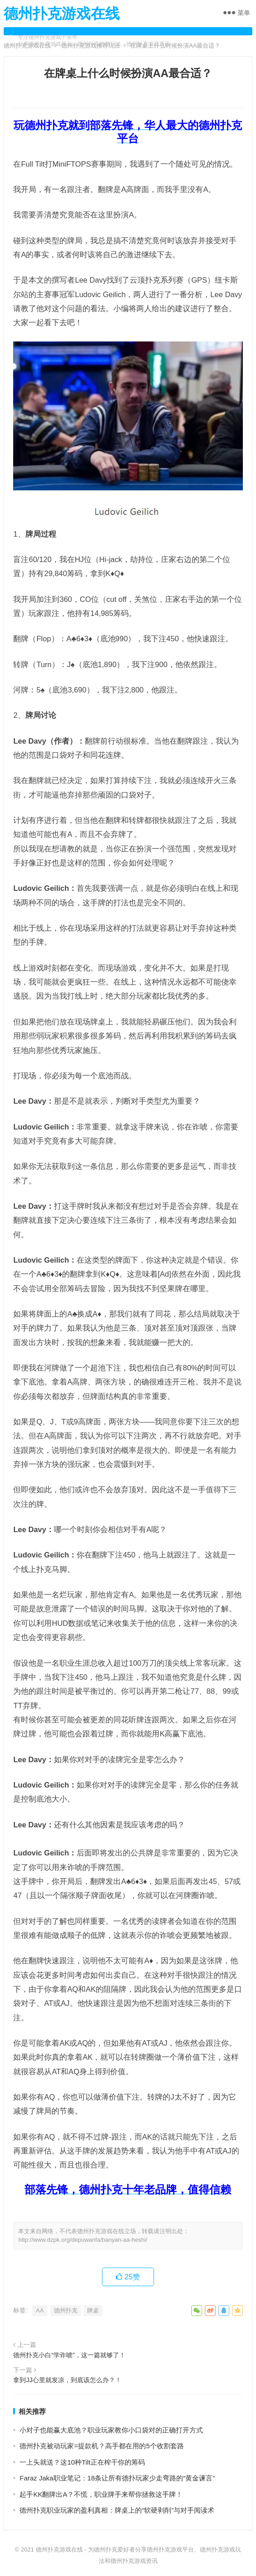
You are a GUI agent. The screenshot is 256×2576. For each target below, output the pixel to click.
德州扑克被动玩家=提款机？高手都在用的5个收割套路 (101, 2446)
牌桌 (93, 2310)
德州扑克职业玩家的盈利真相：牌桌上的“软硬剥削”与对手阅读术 (116, 2510)
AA (39, 2310)
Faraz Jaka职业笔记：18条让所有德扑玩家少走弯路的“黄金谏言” (117, 2478)
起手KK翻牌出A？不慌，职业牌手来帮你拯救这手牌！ (101, 2494)
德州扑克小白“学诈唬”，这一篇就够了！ (69, 2355)
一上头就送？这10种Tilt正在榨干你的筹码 (82, 2462)
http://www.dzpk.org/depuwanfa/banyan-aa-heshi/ (82, 2239)
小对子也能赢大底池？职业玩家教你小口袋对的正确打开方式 (111, 2430)
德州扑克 (65, 2310)
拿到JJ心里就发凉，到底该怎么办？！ (67, 2380)
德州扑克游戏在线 (62, 13)
